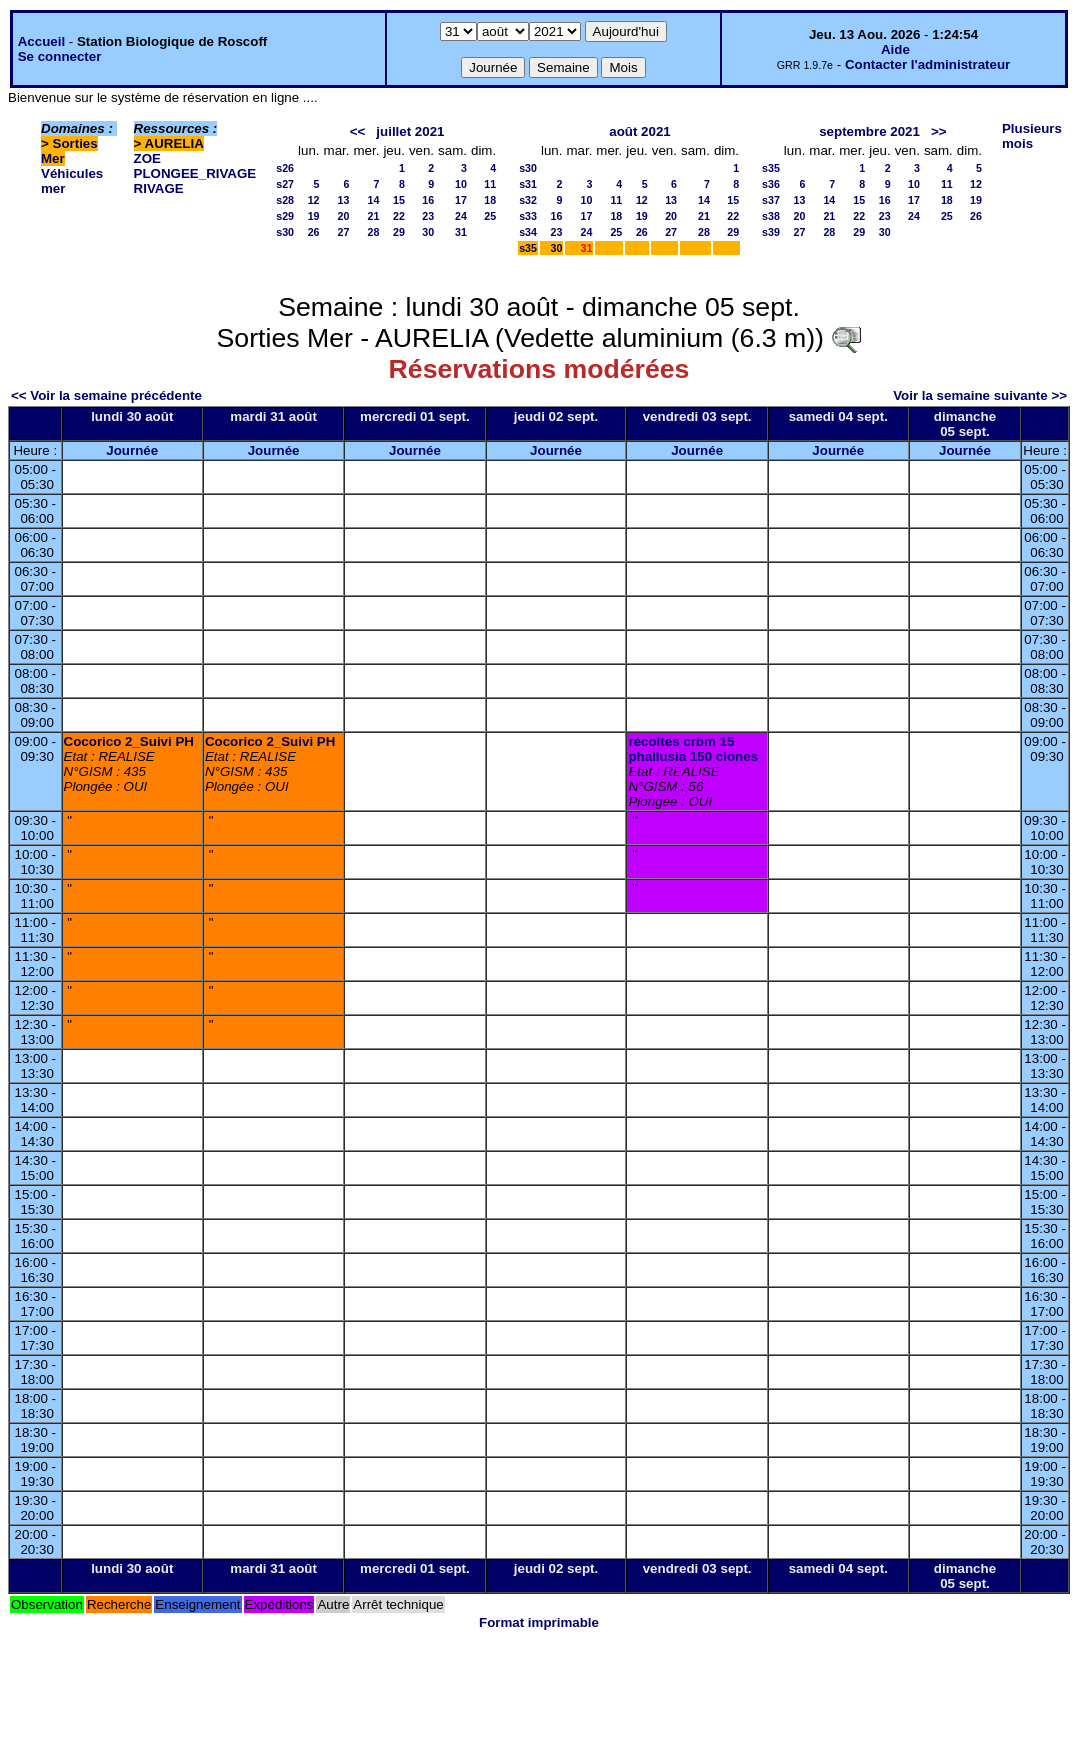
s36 (771, 184)
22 (399, 216)
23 (428, 216)
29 (399, 232)
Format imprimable (539, 1622)
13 (344, 200)
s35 (528, 248)
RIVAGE (159, 188)
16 (428, 200)
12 (314, 200)
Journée (132, 450)
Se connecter (60, 56)
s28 (285, 200)
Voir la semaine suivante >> (980, 395)
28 (374, 232)
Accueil (41, 41)
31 (461, 232)
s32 (528, 200)
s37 (771, 200)
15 (399, 200)
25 (490, 216)
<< (358, 131)
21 (374, 216)
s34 (528, 232)
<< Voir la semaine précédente (106, 395)
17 (461, 200)
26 (314, 232)
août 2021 (640, 131)
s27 (285, 184)
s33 (528, 216)
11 (490, 184)
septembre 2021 (869, 131)
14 (374, 200)
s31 (528, 184)
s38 (771, 216)
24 (461, 216)
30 (428, 232)
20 (344, 216)
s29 (285, 216)
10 (461, 184)
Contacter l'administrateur (927, 64)
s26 (285, 168)
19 (314, 216)
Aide (895, 49)
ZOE (147, 158)
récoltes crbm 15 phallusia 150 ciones (693, 749)
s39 (771, 232)
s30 (285, 232)
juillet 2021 (410, 131)
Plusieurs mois (1032, 136)
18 (490, 200)
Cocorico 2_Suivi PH (129, 741)
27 (344, 232)
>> (939, 131)
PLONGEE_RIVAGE (195, 173)
